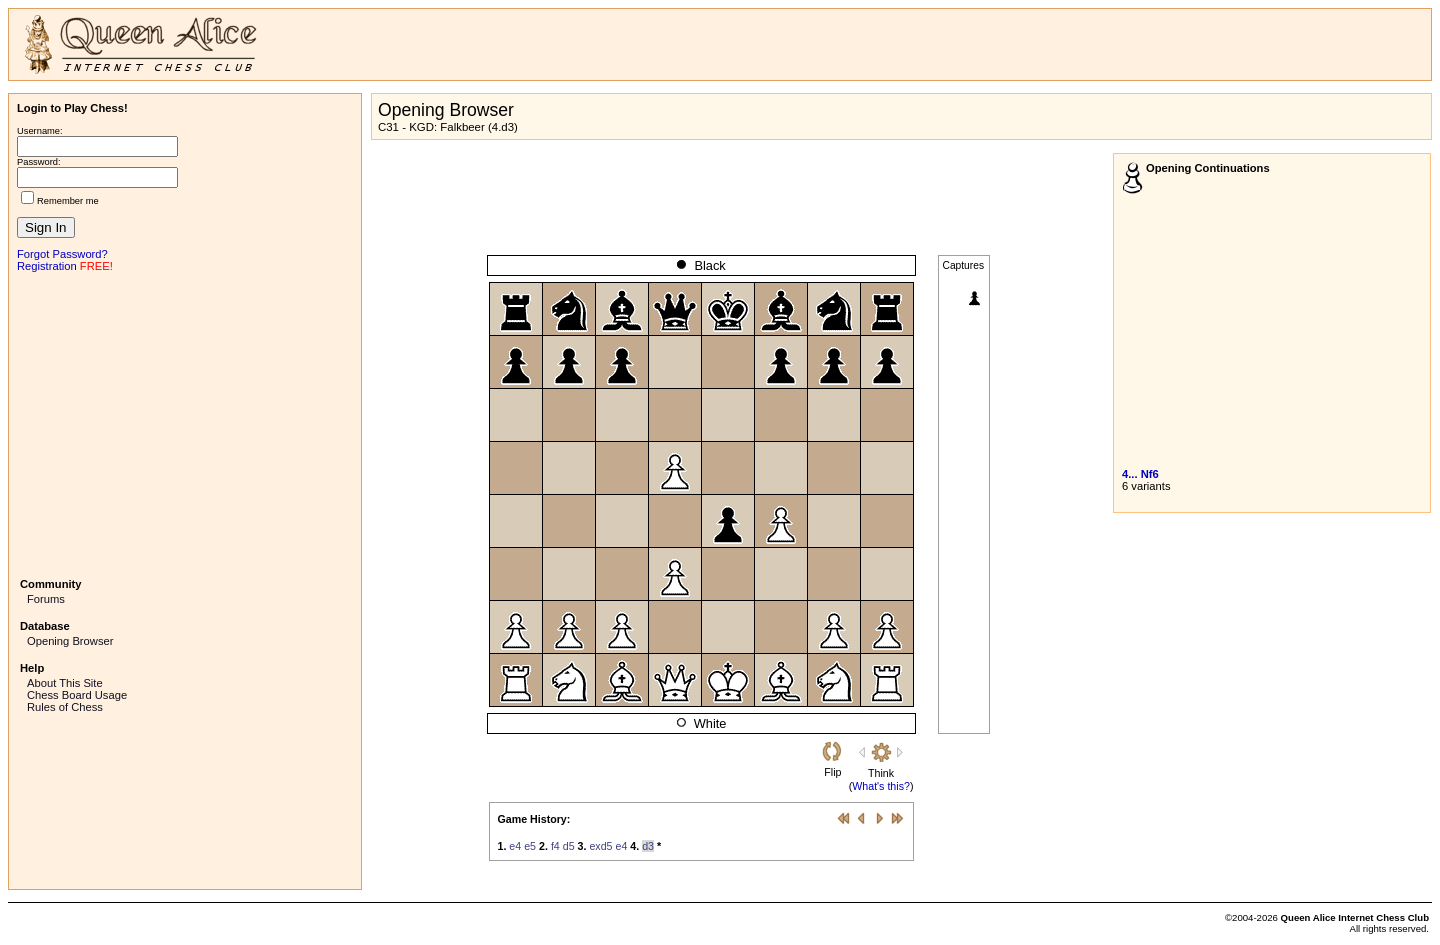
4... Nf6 (1140, 474)
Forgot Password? (62, 254)
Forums (46, 599)
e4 (515, 846)
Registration (47, 266)
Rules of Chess (65, 707)
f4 (555, 846)
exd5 (600, 846)
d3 (648, 846)
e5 (530, 846)
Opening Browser (70, 641)
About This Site (65, 683)
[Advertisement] (185, 423)
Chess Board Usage (77, 695)
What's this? (881, 786)
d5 (569, 846)
